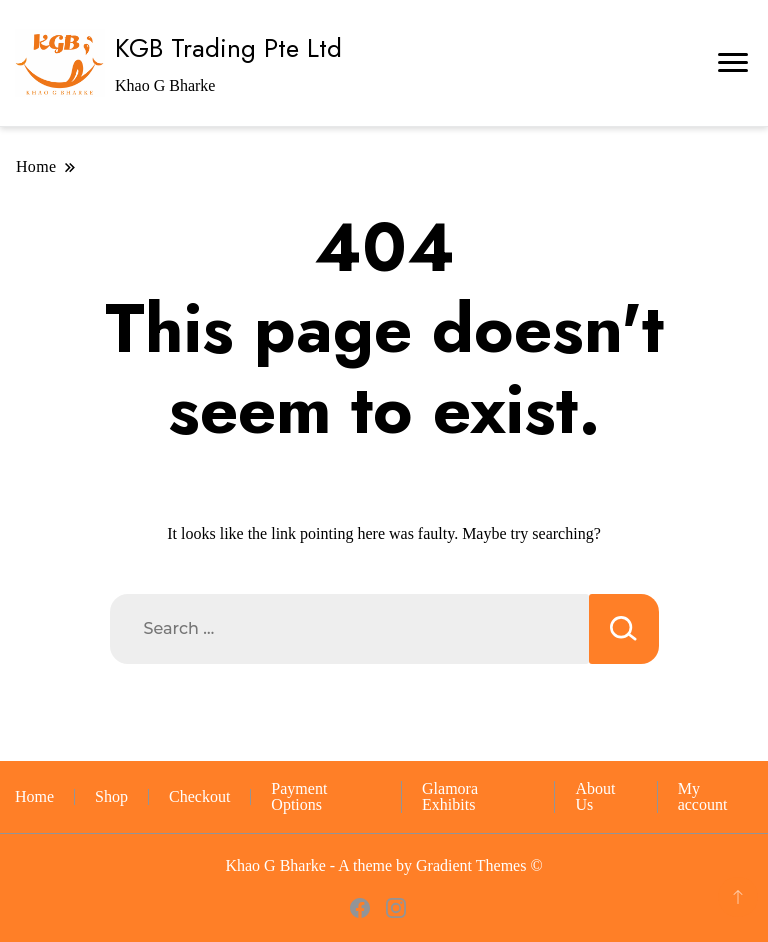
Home (34, 796)
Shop (111, 796)
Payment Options (299, 796)
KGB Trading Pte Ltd (228, 48)
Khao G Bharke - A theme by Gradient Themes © (383, 865)
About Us (595, 796)
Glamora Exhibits (450, 796)
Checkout (199, 796)
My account (703, 796)
